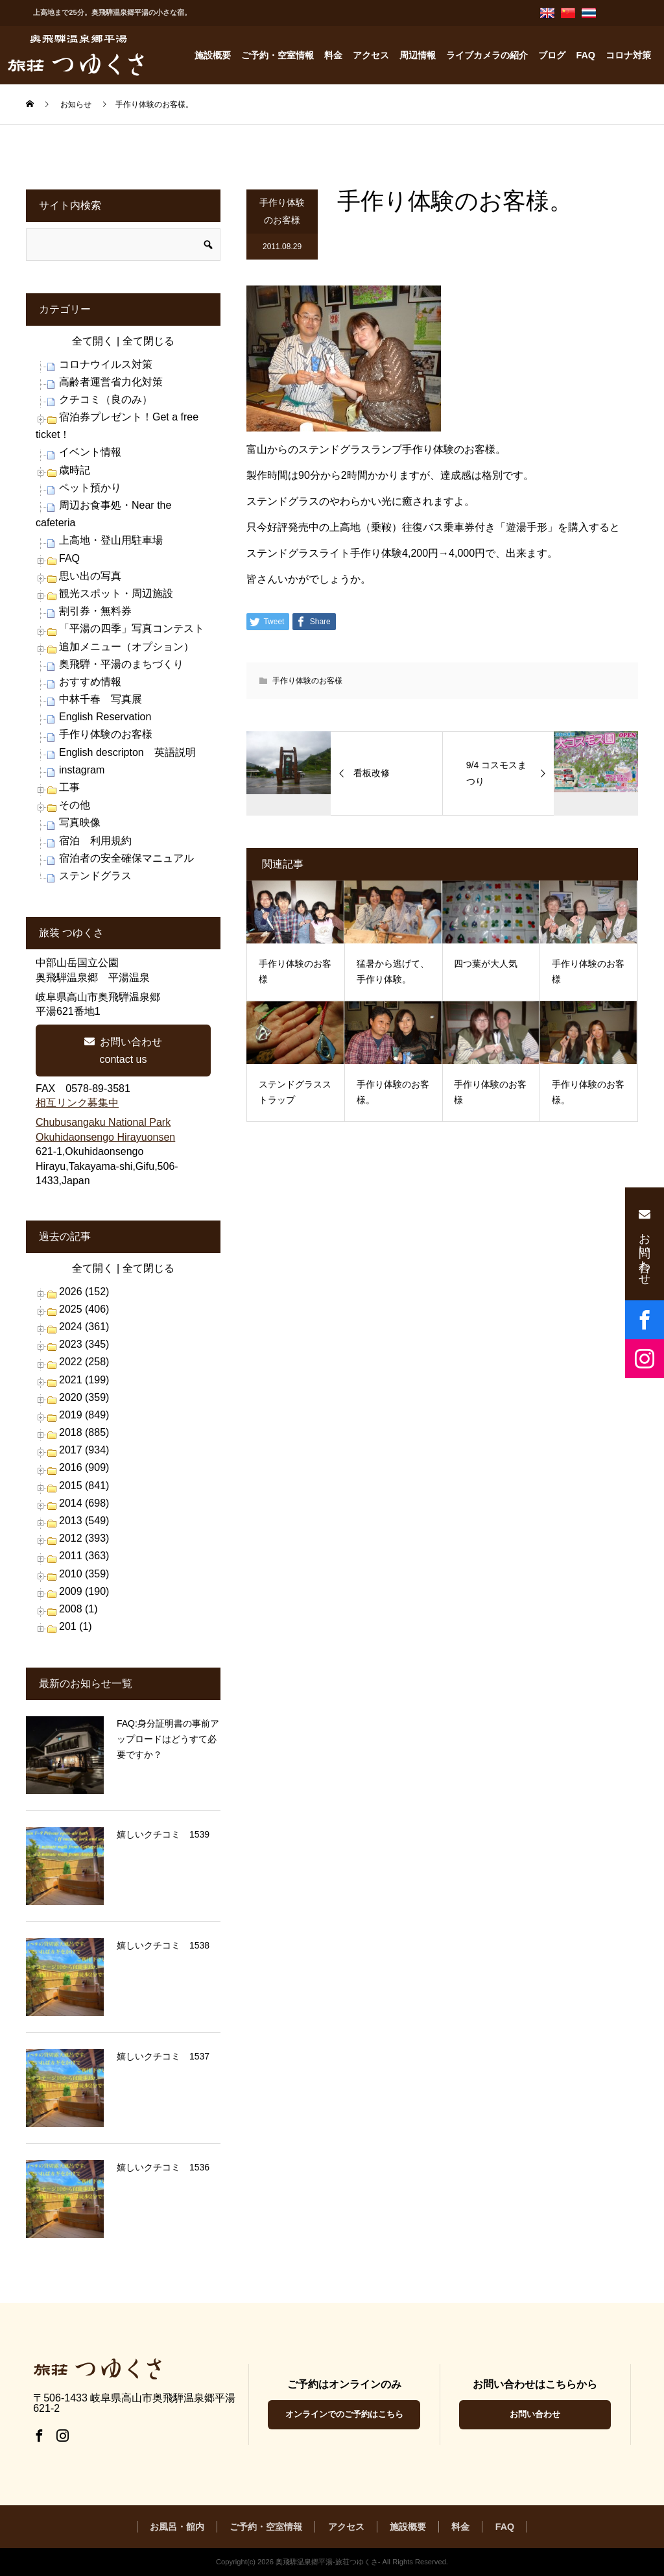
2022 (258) (84, 1361)
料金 (333, 55)
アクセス (371, 55)
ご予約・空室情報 (277, 55)
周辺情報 (417, 55)
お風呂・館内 (177, 2526)
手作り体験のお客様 (282, 211)
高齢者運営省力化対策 (111, 381)
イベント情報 (90, 451)
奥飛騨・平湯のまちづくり (121, 664)
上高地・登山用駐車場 (111, 540)
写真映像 (80, 822)
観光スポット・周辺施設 (116, 593)
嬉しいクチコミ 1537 (163, 2056)
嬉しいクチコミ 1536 (163, 2167)
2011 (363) (84, 1555)
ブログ (551, 55)
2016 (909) (84, 1467)
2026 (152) (84, 1291)
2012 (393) (84, 1538)
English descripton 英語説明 (127, 752)
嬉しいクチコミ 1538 (163, 1945)
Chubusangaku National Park (103, 1122)
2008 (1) (78, 1608)
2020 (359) (84, 1397)
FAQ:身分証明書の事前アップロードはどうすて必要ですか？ (168, 1739)
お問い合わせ (535, 2414)
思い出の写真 (90, 575)
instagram (81, 769)
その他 (74, 804)
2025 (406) (84, 1309)
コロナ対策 (628, 55)
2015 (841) (84, 1485)
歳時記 (74, 470)
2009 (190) (84, 1591)
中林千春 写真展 (100, 699)
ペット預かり (90, 487)
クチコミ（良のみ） (105, 399)
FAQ (585, 55)
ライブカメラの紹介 (487, 55)
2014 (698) (84, 1503)
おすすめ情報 (90, 681)
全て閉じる (148, 340)
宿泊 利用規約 (95, 840)
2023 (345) (84, 1344)
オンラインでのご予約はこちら (344, 2414)
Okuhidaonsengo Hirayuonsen (105, 1137)
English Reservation (105, 716)
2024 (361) (84, 1326)
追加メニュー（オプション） (126, 646)
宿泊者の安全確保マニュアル (126, 858)
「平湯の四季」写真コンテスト (131, 628)
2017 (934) (84, 1449)
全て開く (92, 340)
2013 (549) (84, 1520)
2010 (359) (84, 1573)
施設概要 (213, 55)
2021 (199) (84, 1379)
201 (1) (75, 1626)
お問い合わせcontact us (123, 1050)
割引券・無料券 (95, 610)
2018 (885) (84, 1432)
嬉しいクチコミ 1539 (163, 1834)
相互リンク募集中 (77, 1102)
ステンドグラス (95, 875)
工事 (69, 787)
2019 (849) (84, 1414)
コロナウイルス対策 (105, 364)
